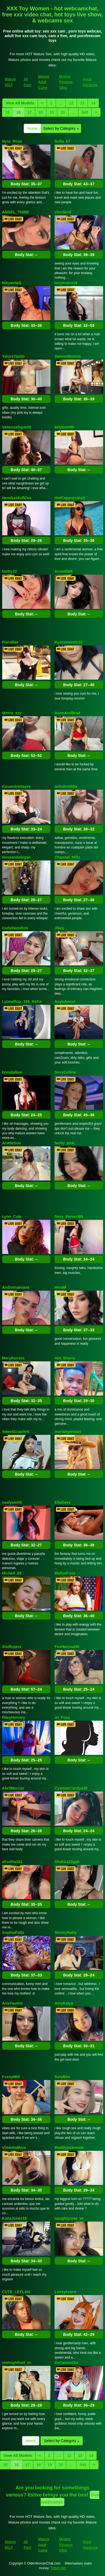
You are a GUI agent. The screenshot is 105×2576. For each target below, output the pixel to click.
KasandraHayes (16, 786)
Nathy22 (9, 571)
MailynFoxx (65, 1573)
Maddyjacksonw (69, 2147)
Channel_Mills (67, 857)
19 (52, 112)
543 (85, 112)
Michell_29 (12, 1573)
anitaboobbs (66, 786)
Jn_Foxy (62, 1717)
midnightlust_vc (16, 2362)
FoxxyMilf (11, 2077)
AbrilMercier (13, 1788)
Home (32, 128)
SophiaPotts (13, 1932)
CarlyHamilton (15, 928)
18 (40, 112)
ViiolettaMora (14, 2147)
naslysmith (12, 1502)
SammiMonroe (68, 356)
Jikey (59, 928)
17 (30, 112)
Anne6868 (64, 571)
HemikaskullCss (16, 498)
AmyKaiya (64, 2003)
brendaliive (12, 1072)
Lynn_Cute (12, 1216)
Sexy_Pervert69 (69, 1216)
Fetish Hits (58, 2568)
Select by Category (61, 128)
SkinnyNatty (66, 1932)
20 (63, 112)
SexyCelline (65, 1072)
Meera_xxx (12, 713)
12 (71, 103)
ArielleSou (11, 1143)
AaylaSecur (65, 1001)
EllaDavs (62, 1502)
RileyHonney (13, 1717)
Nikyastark (12, 283)
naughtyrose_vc (69, 2218)
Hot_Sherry (65, 1358)
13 (82, 103)
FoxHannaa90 (67, 1646)
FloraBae (10, 642)
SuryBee (62, 2077)
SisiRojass (12, 1646)
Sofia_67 (62, 141)
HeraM (60, 1287)
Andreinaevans (15, 1287)
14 (93, 103)
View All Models (20, 103)
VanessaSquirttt (16, 427)
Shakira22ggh (67, 1862)
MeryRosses (13, 1358)
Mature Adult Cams (43, 82)
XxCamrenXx (66, 2362)
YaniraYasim (13, 356)
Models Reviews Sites (66, 82)
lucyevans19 (66, 283)
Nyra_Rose (12, 141)
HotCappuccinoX (70, 498)
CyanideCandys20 (71, 1788)
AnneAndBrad (67, 713)
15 (7, 112)
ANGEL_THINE (15, 212)
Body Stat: (26, 184)
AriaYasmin (12, 2003)
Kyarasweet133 (68, 642)
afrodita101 (12, 1862)
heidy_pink (64, 1143)
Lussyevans (65, 2292)
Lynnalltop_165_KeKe (22, 1001)
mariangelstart (68, 1431)
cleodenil (63, 212)
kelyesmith (64, 427)
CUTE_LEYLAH (16, 2292)
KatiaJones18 (14, 2218)
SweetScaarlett (15, 1431)
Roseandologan (16, 857)
